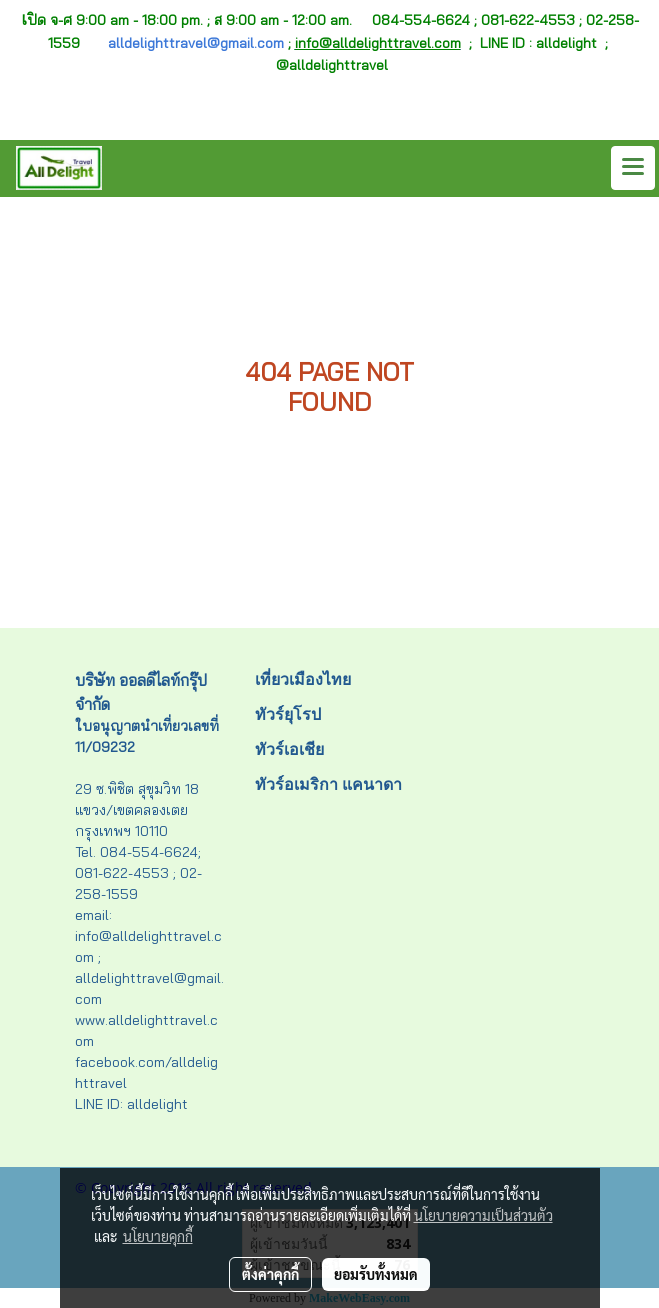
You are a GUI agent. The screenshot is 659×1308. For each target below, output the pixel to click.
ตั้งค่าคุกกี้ (270, 1274)
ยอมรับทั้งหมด (376, 1274)
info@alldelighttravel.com (378, 43)
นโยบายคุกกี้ (158, 1236)
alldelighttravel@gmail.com (196, 43)
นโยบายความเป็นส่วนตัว (483, 1215)
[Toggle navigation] (633, 168)
